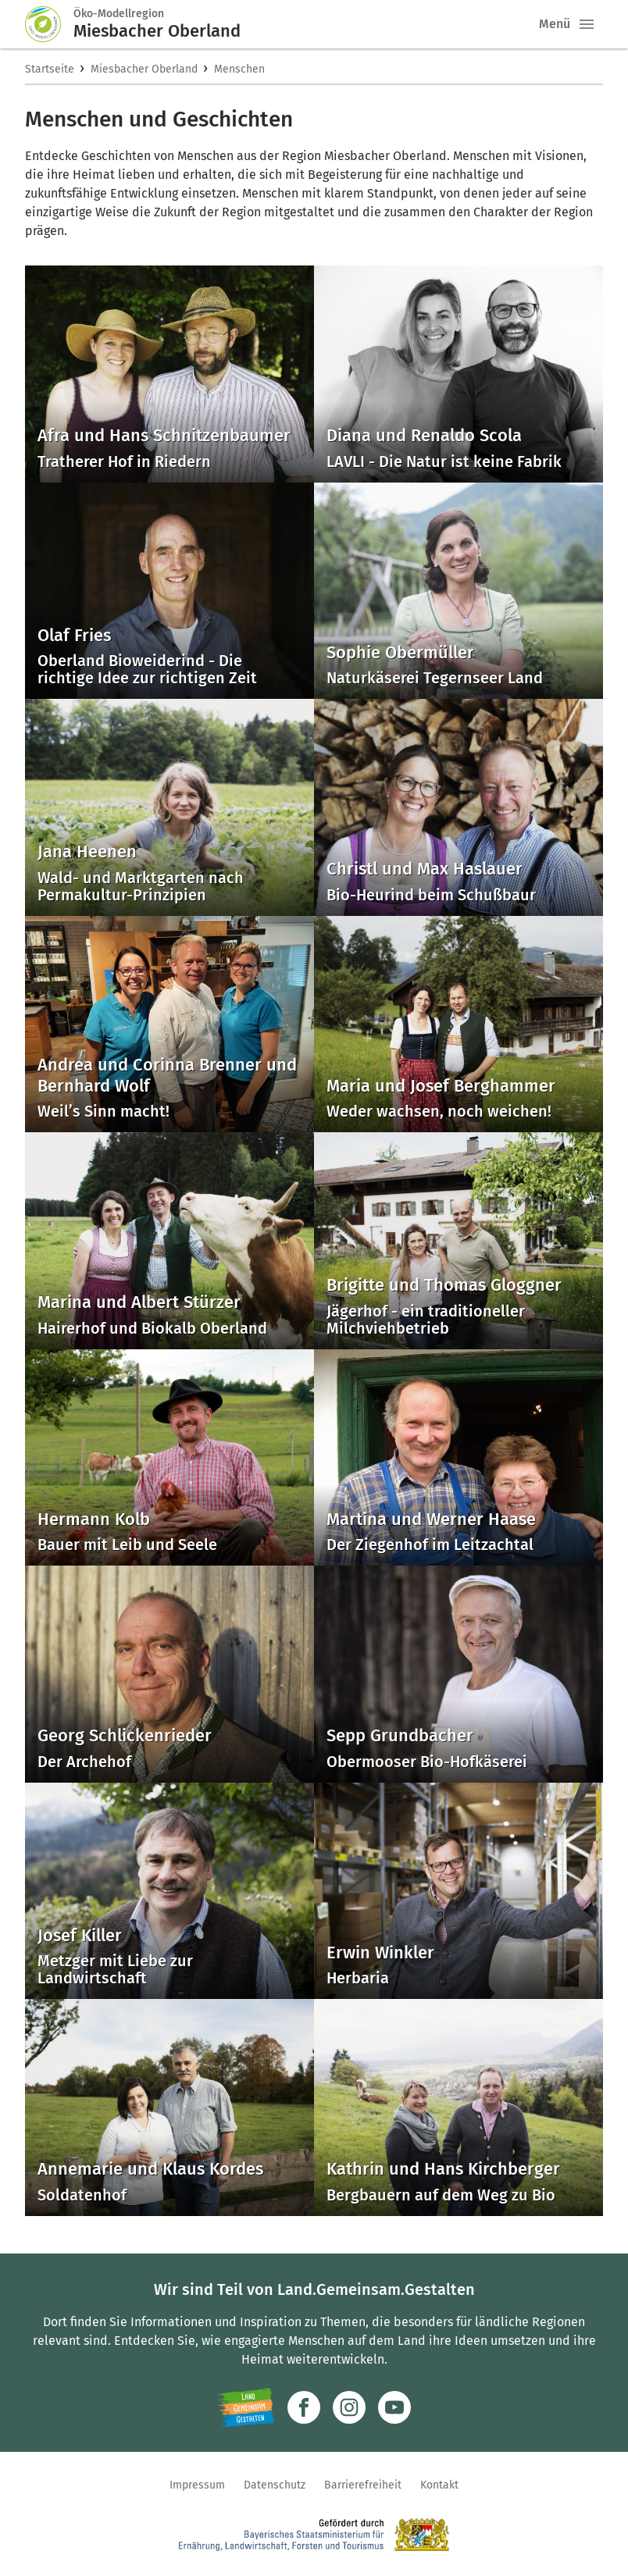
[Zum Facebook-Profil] (303, 2407)
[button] (586, 24)
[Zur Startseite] (49, 24)
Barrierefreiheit (362, 2485)
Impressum (197, 2485)
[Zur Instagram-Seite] (349, 2407)
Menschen (239, 69)
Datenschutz (274, 2485)
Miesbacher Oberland (144, 69)
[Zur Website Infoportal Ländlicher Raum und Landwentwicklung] (245, 2407)
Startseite (49, 69)
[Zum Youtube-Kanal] (394, 2407)
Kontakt (439, 2485)
